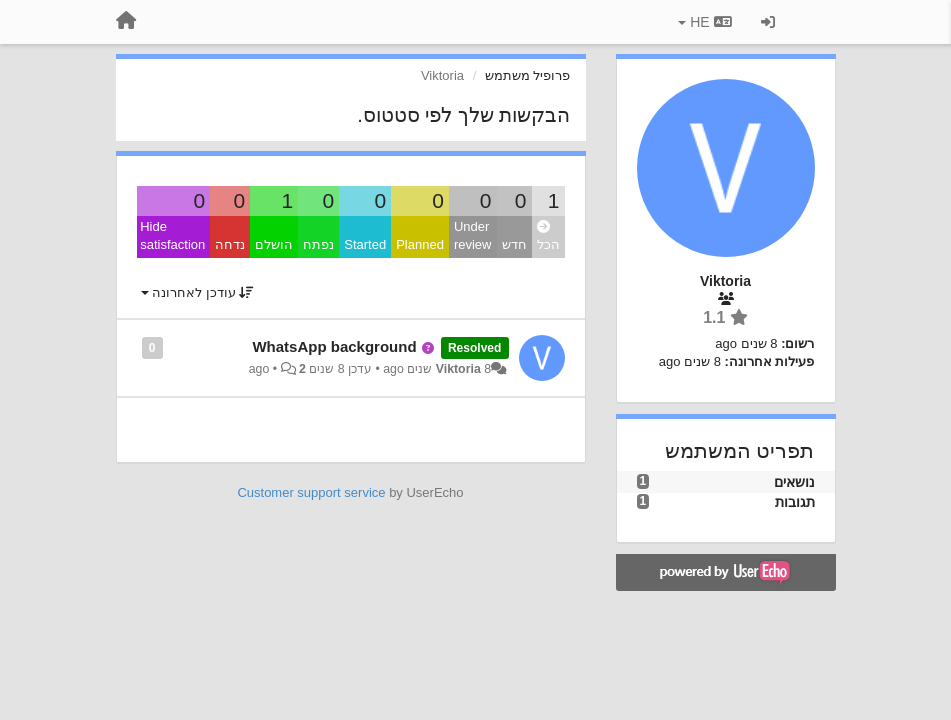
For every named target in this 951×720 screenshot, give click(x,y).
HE (704, 22)
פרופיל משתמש (528, 75)
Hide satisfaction (172, 236)
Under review (473, 236)
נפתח (318, 244)
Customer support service (311, 492)
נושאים (794, 482)
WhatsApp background (334, 346)
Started (365, 244)
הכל (548, 236)
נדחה (230, 244)
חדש (514, 244)
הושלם (274, 244)
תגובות (795, 502)
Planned (420, 244)
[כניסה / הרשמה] (768, 22)
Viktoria (458, 369)
